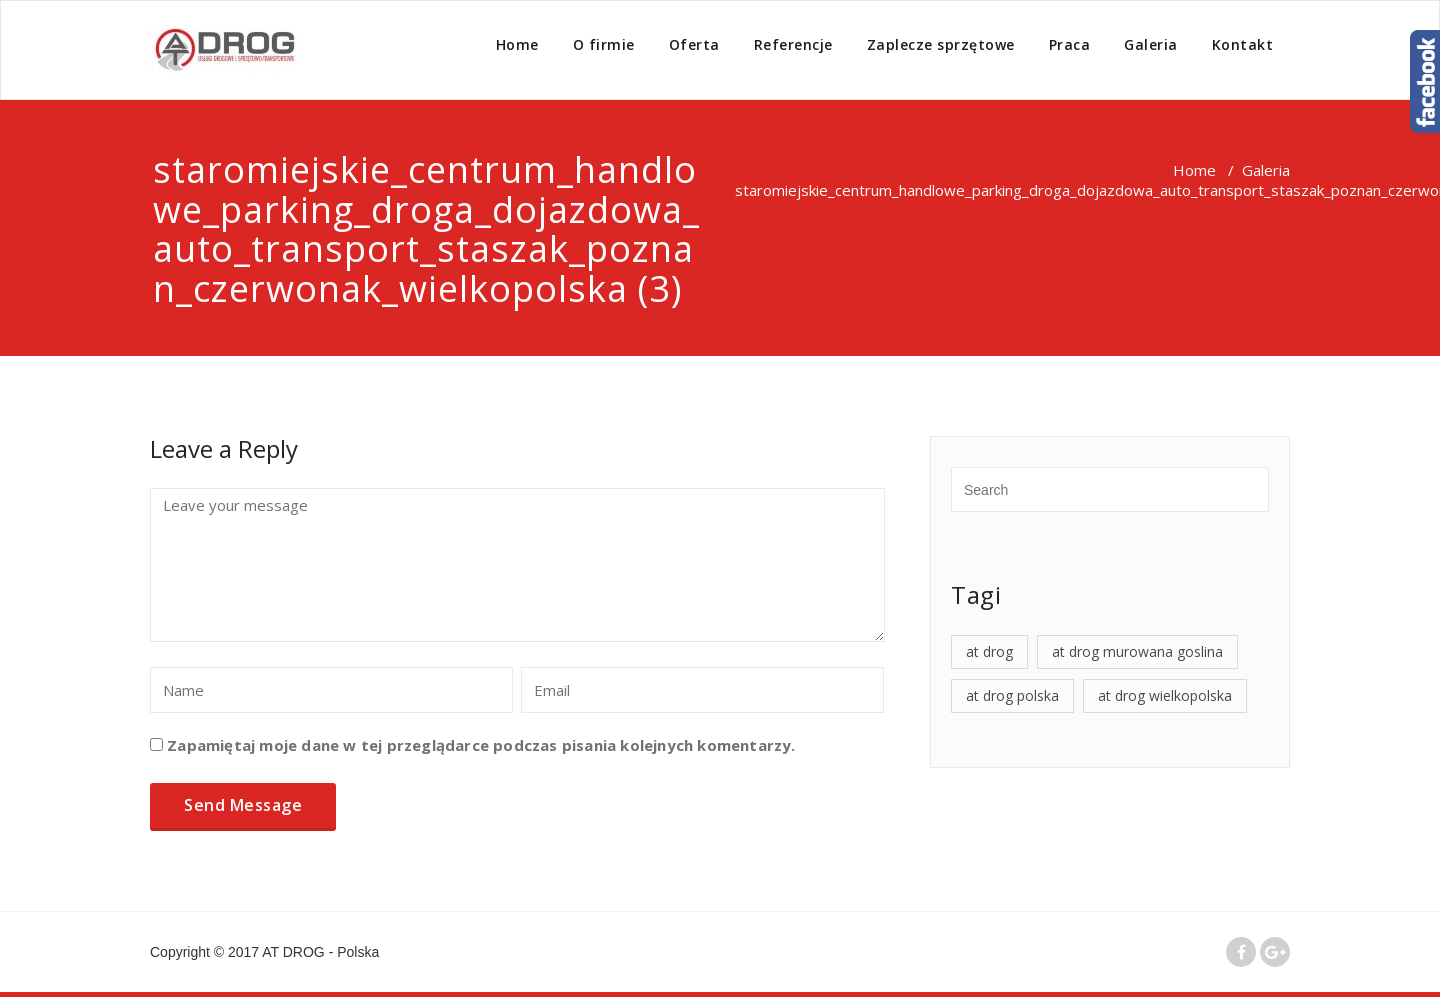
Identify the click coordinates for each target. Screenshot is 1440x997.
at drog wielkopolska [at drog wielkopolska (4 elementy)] (1165, 695)
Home (517, 44)
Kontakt (1243, 44)
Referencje (793, 44)
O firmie (604, 44)
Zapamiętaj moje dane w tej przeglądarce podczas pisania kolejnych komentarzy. (481, 745)
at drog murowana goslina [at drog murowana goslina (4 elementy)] (1137, 651)
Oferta (694, 44)
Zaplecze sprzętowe (941, 44)
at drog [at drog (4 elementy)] (989, 651)
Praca (1070, 44)
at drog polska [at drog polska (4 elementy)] (1012, 695)
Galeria (1151, 44)
